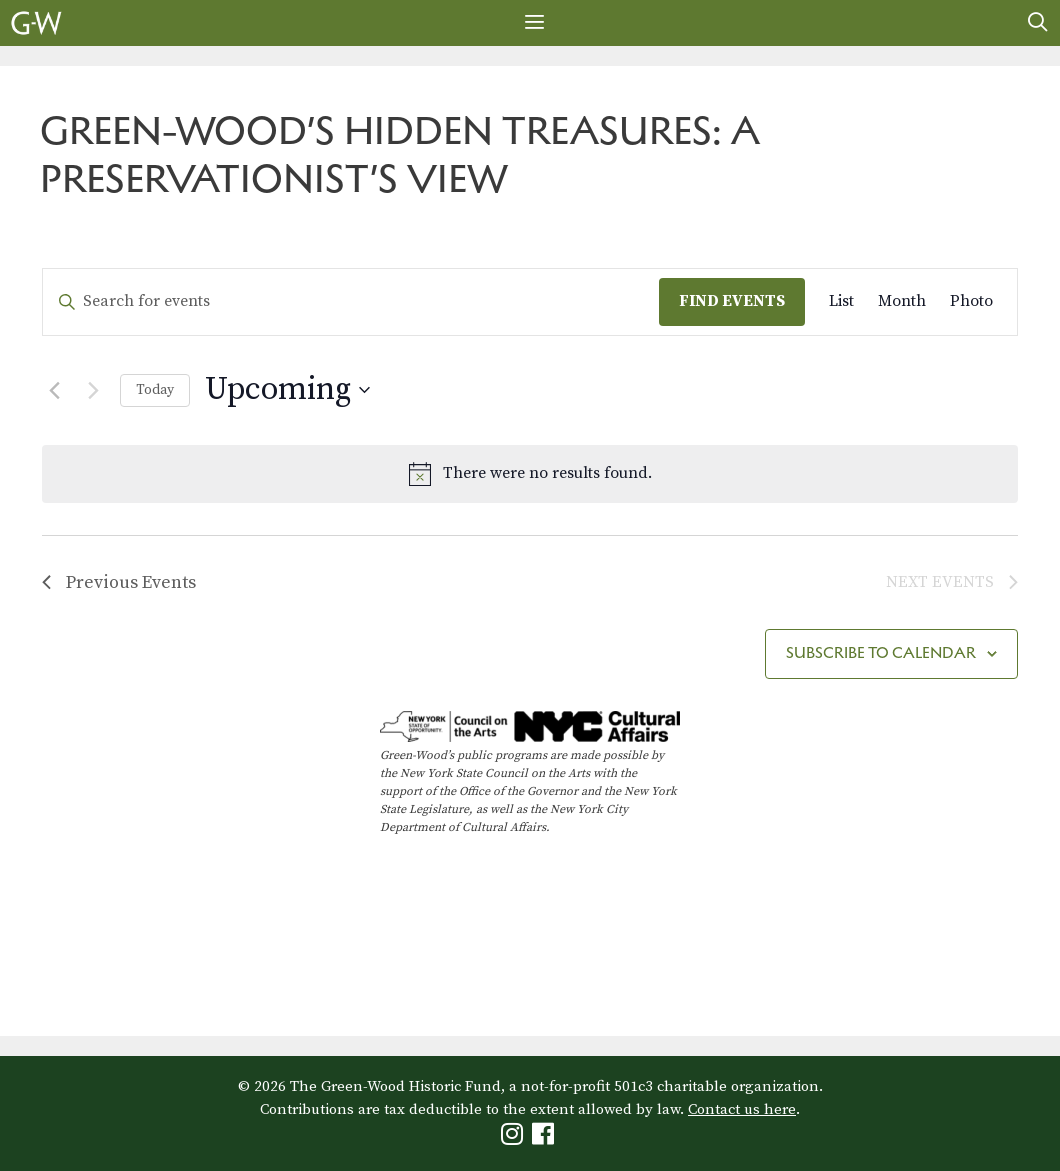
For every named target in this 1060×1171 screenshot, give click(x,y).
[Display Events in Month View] (902, 302)
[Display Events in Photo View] (971, 302)
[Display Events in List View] (841, 302)
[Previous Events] (54, 390)
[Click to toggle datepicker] (287, 390)
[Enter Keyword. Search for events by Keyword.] (351, 302)
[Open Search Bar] (1038, 23)
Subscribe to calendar (881, 652)
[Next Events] (93, 390)
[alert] (530, 474)
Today (155, 390)
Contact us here (742, 1109)
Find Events (732, 301)
